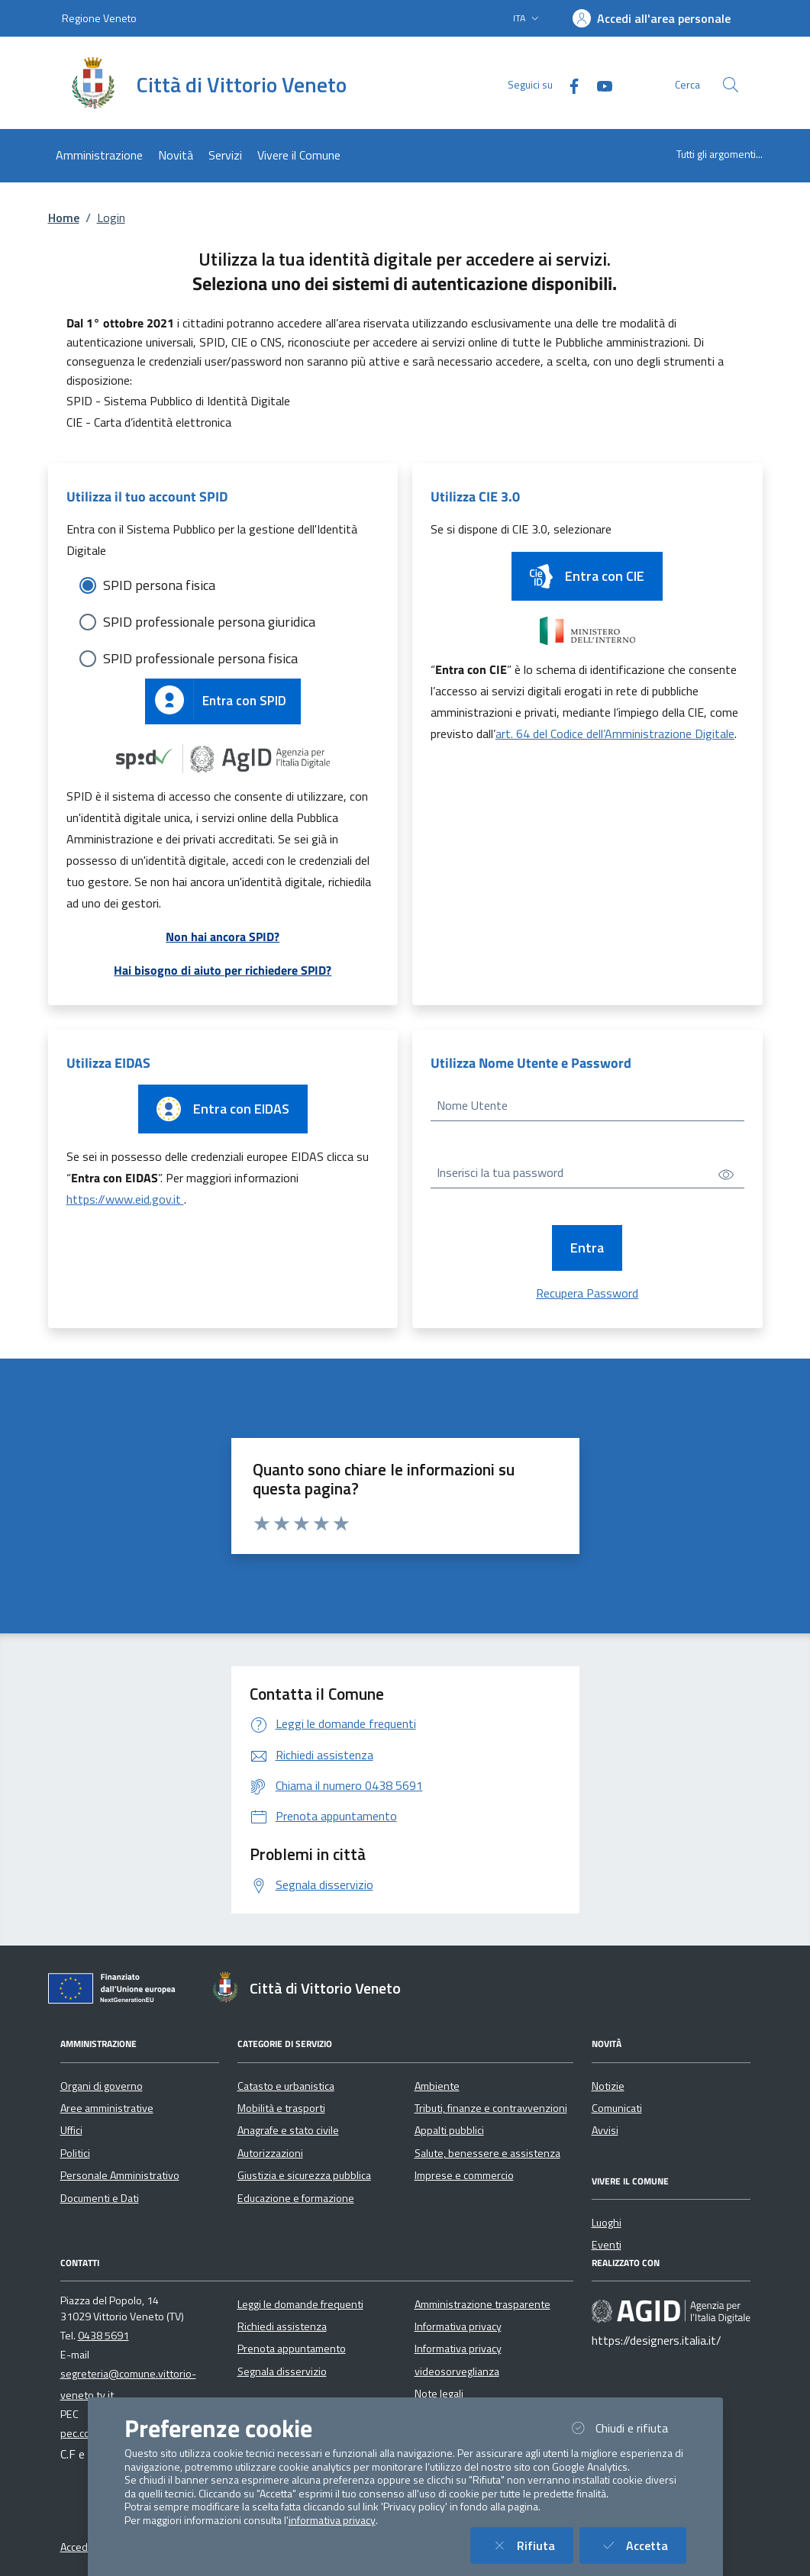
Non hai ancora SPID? (222, 936)
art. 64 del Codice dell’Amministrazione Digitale (614, 733)
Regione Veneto (99, 18)
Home (63, 217)
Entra (587, 1247)
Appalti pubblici (449, 2130)
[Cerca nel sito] (730, 84)
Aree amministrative (106, 2108)
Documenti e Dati (99, 2198)
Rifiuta (531, 2545)
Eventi (606, 2244)
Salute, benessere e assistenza (487, 2153)
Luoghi (606, 2222)
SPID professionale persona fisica (200, 658)
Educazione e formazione (295, 2198)
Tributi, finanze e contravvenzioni (491, 2108)
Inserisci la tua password (500, 1172)
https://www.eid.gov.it (125, 1199)
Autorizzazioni (270, 2153)
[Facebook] (568, 84)
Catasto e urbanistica (285, 2086)
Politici (75, 2153)
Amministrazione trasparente (482, 2304)
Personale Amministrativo (119, 2175)
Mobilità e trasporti (281, 2108)
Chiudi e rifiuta (626, 2427)
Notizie (608, 2086)
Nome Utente (472, 1105)
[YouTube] (598, 84)
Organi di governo (101, 2086)
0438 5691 (103, 2335)
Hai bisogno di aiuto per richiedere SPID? (222, 970)
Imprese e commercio (464, 2175)
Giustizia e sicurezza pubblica (304, 2175)
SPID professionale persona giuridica (209, 621)
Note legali (439, 2393)
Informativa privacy (458, 2326)
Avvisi (605, 2130)
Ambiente (437, 2086)
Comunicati (617, 2108)
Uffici (71, 2130)
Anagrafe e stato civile (288, 2130)
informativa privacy (332, 2520)
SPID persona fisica (159, 585)
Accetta (642, 2545)
